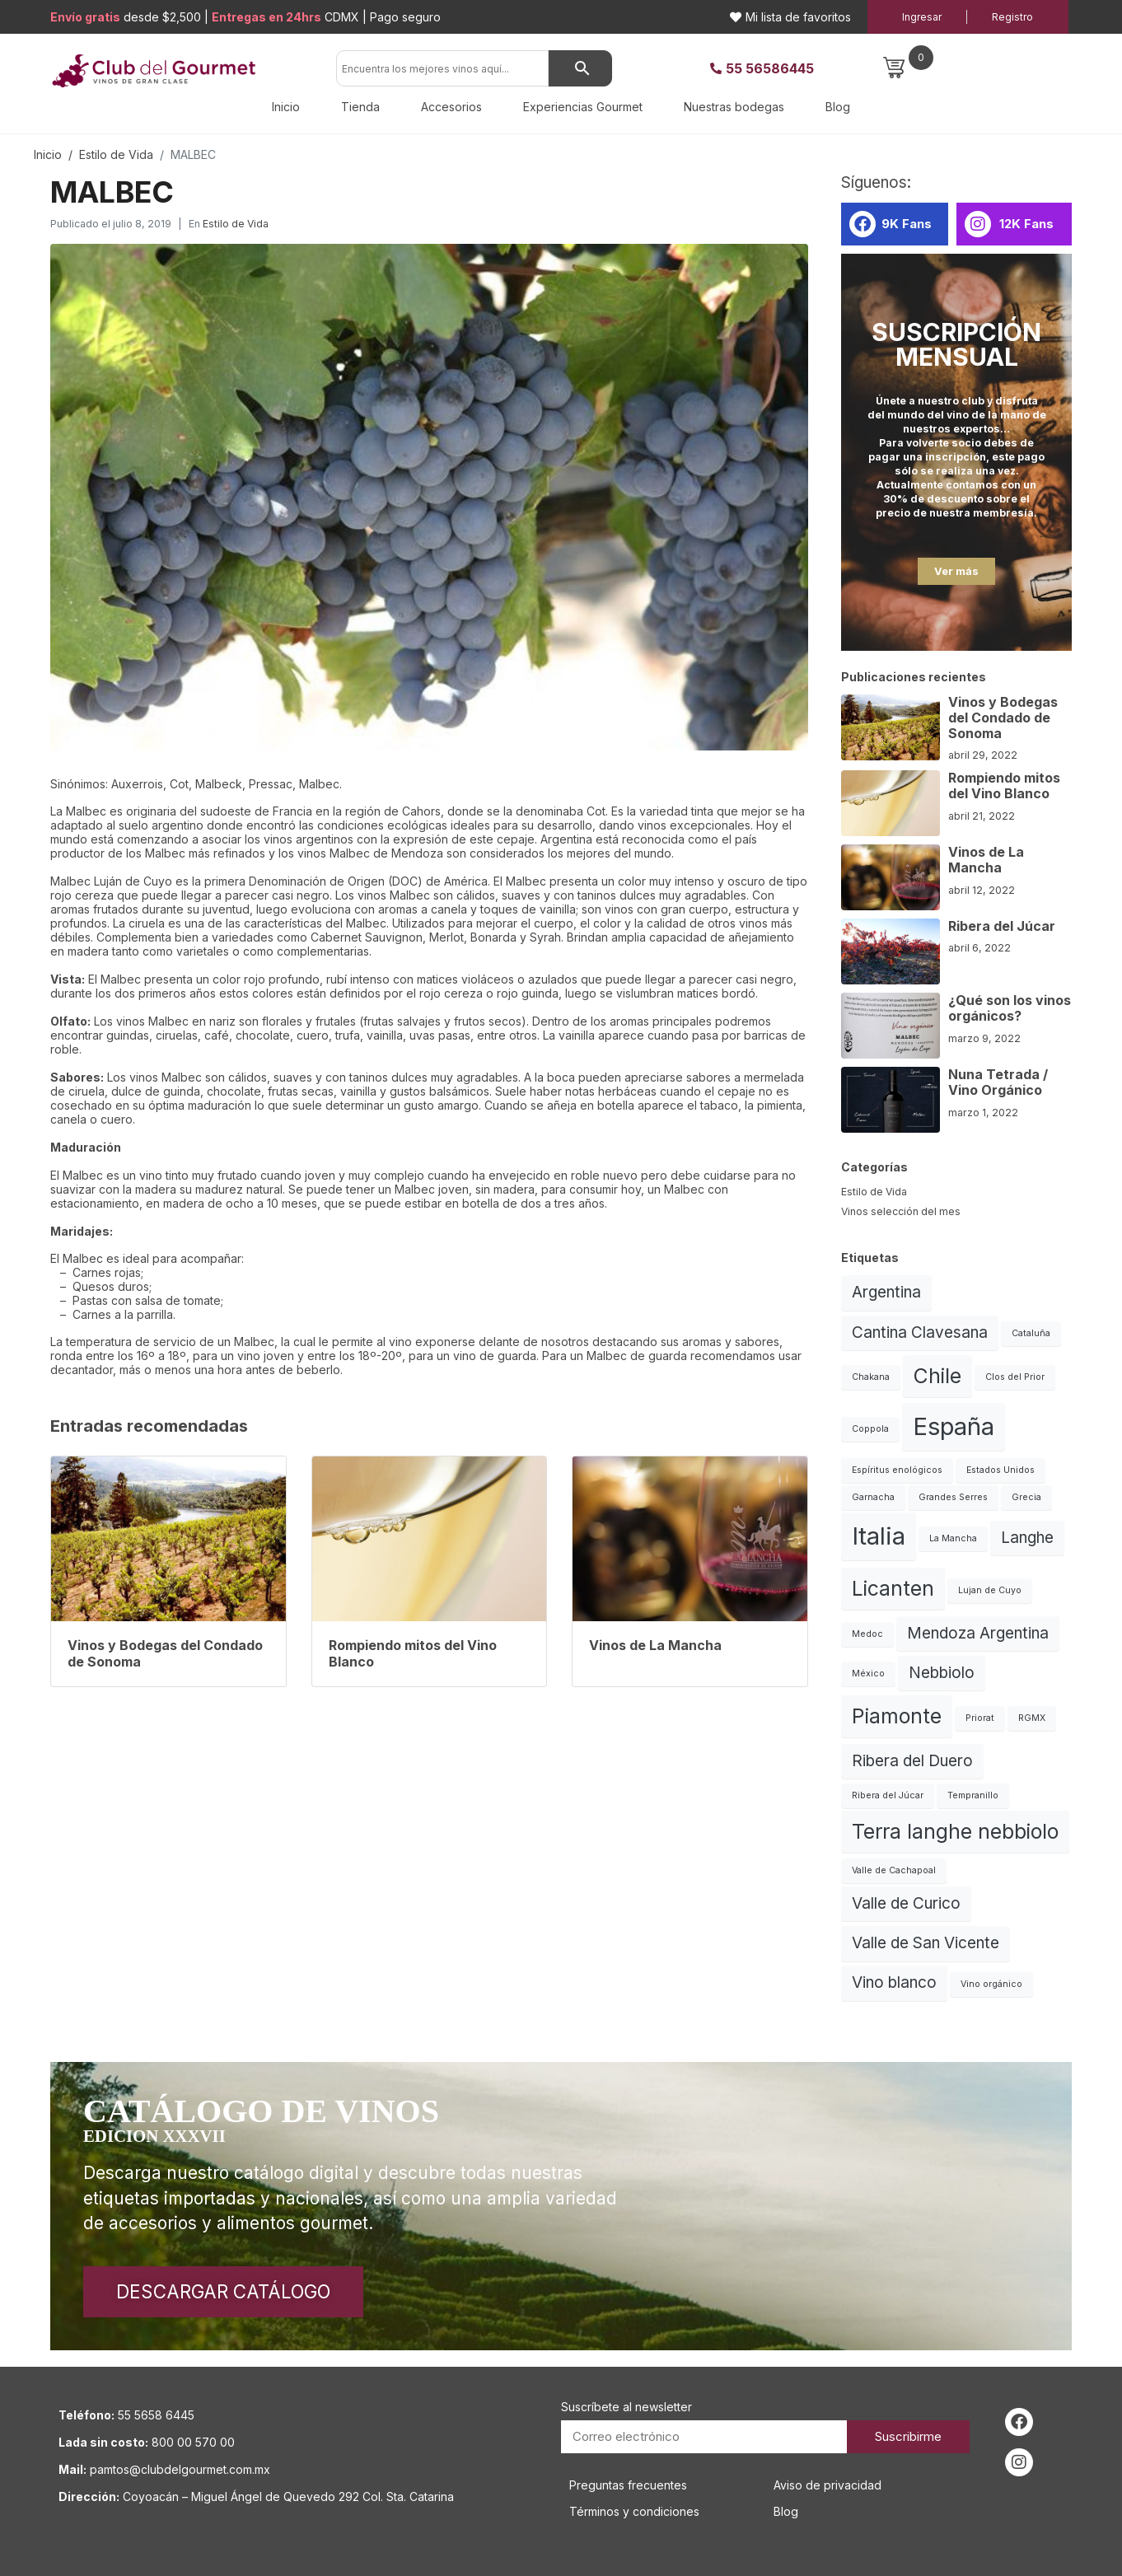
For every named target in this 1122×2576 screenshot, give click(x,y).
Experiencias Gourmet (583, 107)
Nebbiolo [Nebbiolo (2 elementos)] (942, 1672)
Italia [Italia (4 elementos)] (878, 1536)
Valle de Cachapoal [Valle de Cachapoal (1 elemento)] (894, 1870)
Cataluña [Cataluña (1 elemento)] (1031, 1333)
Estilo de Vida (236, 223)
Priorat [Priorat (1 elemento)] (979, 1718)
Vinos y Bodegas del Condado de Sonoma (1003, 717)
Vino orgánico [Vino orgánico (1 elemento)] (991, 1984)
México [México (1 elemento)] (868, 1673)
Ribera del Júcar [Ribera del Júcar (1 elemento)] (887, 1795)
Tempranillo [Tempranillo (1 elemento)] (972, 1795)
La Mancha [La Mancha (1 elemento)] (953, 1538)
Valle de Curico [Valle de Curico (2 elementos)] (906, 1903)
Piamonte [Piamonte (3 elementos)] (897, 1716)
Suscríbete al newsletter (626, 2407)
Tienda (360, 107)
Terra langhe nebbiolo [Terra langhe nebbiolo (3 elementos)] (955, 1831)
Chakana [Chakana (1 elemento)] (871, 1377)
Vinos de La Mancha (986, 860)
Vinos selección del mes (901, 1211)
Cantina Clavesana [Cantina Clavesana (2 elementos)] (920, 1332)
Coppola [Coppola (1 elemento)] (870, 1429)
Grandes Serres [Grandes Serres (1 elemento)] (953, 1497)
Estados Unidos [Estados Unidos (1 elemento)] (1000, 1470)
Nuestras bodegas (734, 107)
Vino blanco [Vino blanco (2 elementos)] (894, 1982)
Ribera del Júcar (1001, 926)
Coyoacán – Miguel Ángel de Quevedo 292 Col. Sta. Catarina (288, 2497)
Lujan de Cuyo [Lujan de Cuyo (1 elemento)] (989, 1590)
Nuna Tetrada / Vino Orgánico (998, 1082)
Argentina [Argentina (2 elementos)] (886, 1292)
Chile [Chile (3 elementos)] (937, 1375)
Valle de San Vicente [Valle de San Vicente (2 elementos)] (925, 1942)
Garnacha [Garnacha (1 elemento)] (873, 1497)
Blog (837, 107)
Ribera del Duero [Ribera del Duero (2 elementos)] (912, 1760)
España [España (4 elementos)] (953, 1426)
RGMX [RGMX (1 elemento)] (1031, 1718)
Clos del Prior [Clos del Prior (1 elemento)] (1015, 1377)
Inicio (286, 107)
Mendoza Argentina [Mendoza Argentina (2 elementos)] (978, 1633)
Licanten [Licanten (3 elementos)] (893, 1588)
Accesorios (451, 107)
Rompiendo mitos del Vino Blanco (1004, 785)
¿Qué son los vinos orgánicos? (1009, 1008)
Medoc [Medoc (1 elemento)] (867, 1634)
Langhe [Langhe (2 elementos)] (1027, 1537)
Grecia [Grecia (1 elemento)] (1026, 1497)
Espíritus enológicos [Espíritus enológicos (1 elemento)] (897, 1470)
